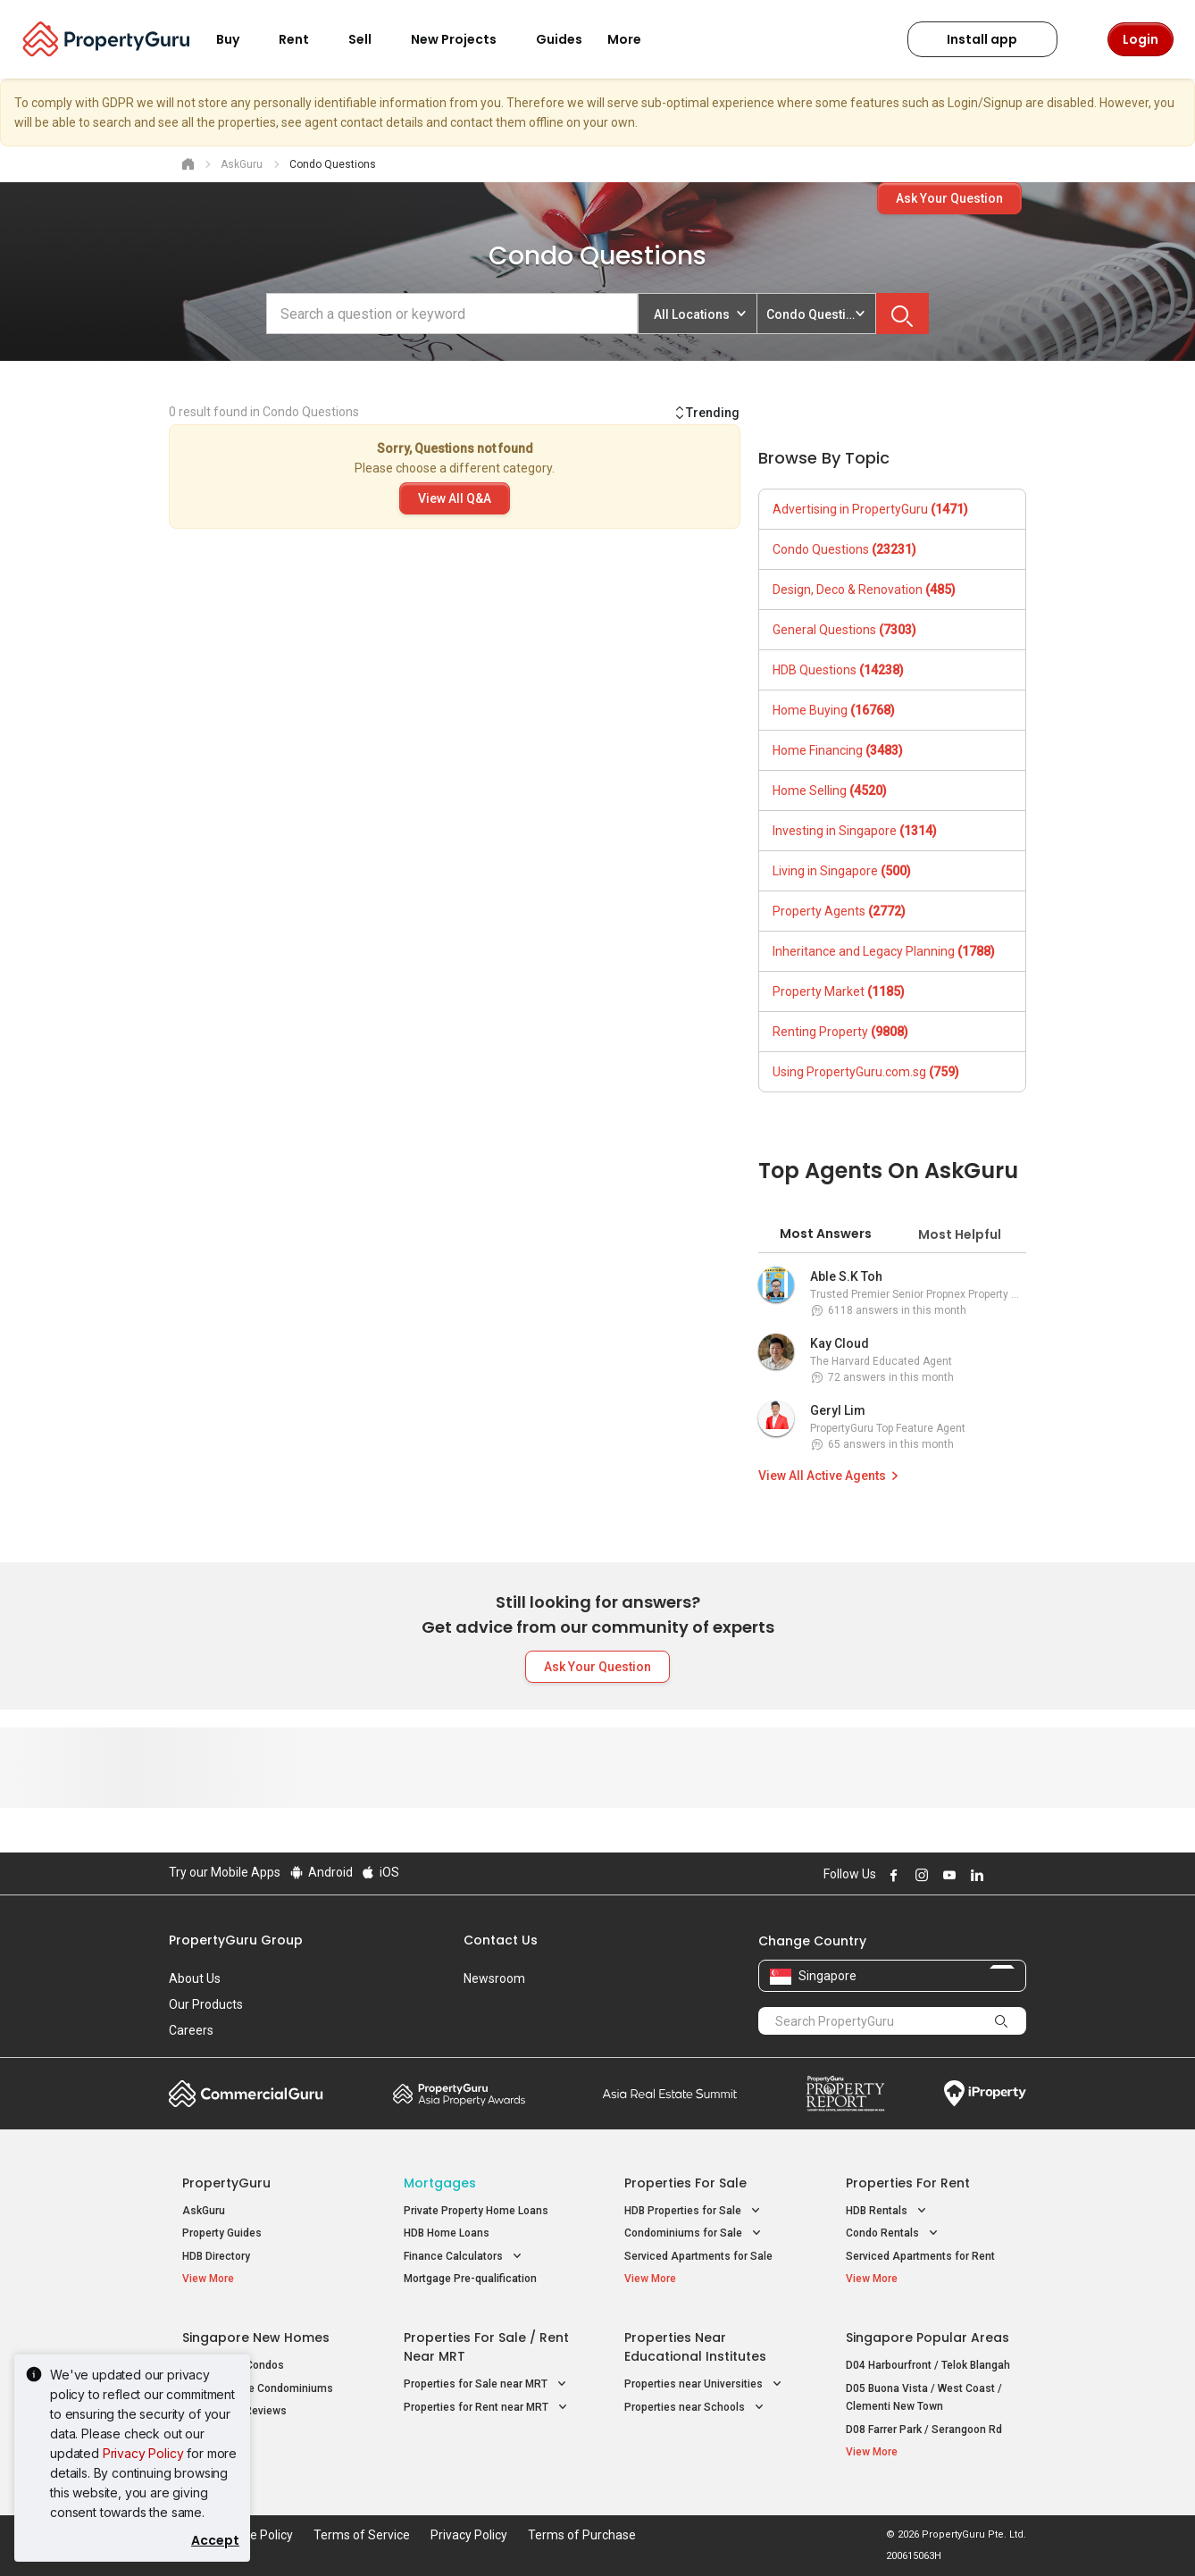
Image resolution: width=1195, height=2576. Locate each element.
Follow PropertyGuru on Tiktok (1019, 1875)
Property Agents (839, 911)
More (635, 39)
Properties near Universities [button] (704, 2384)
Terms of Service (361, 2535)
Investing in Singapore (855, 831)
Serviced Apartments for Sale (698, 2256)
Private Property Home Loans (476, 2210)
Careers (191, 2030)
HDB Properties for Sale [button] (694, 2211)
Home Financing (838, 750)
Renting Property (840, 1032)
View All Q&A (454, 498)
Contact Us (501, 1940)
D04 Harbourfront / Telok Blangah (928, 2365)
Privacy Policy (143, 2453)
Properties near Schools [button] (695, 2407)
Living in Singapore (842, 871)
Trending (706, 412)
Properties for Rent (908, 2183)
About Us (195, 1978)
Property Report (845, 2094)
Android (320, 1872)
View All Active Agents (831, 1475)
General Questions (844, 630)
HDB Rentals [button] (888, 2211)
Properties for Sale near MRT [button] (487, 2384)
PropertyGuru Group (236, 1940)
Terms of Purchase (582, 2535)
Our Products (206, 2004)
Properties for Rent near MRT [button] (487, 2407)
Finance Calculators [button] (464, 2256)
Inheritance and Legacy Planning (884, 951)
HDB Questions (838, 670)
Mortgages (440, 2183)
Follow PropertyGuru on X (998, 1875)
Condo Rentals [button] (893, 2233)
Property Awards (459, 2093)
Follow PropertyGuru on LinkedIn (974, 1875)
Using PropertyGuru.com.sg (866, 1072)
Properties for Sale (685, 2183)
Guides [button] (559, 39)
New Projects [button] (464, 39)
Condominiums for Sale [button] (694, 2233)
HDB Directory (216, 2256)
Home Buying (834, 710)
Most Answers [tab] (826, 1233)
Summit (670, 2093)
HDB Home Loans (446, 2233)
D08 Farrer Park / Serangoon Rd (924, 2429)
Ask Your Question (949, 198)
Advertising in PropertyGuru (870, 509)
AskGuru (203, 2210)
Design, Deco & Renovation (864, 589)
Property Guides (222, 2233)
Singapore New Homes (256, 2337)
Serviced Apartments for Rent (920, 2256)
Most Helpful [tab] (959, 1234)
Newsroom (494, 1978)
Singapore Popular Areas (927, 2337)
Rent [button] (304, 39)
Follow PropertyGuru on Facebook (891, 1875)
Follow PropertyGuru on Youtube (946, 1875)
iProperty (985, 2093)
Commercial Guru (246, 2093)
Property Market (839, 991)
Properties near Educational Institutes (695, 2347)
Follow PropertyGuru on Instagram (919, 1875)
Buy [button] (238, 39)
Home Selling (830, 790)
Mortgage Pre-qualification (470, 2278)
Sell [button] (370, 39)
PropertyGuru (226, 2183)
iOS (380, 1872)
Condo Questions (844, 549)
